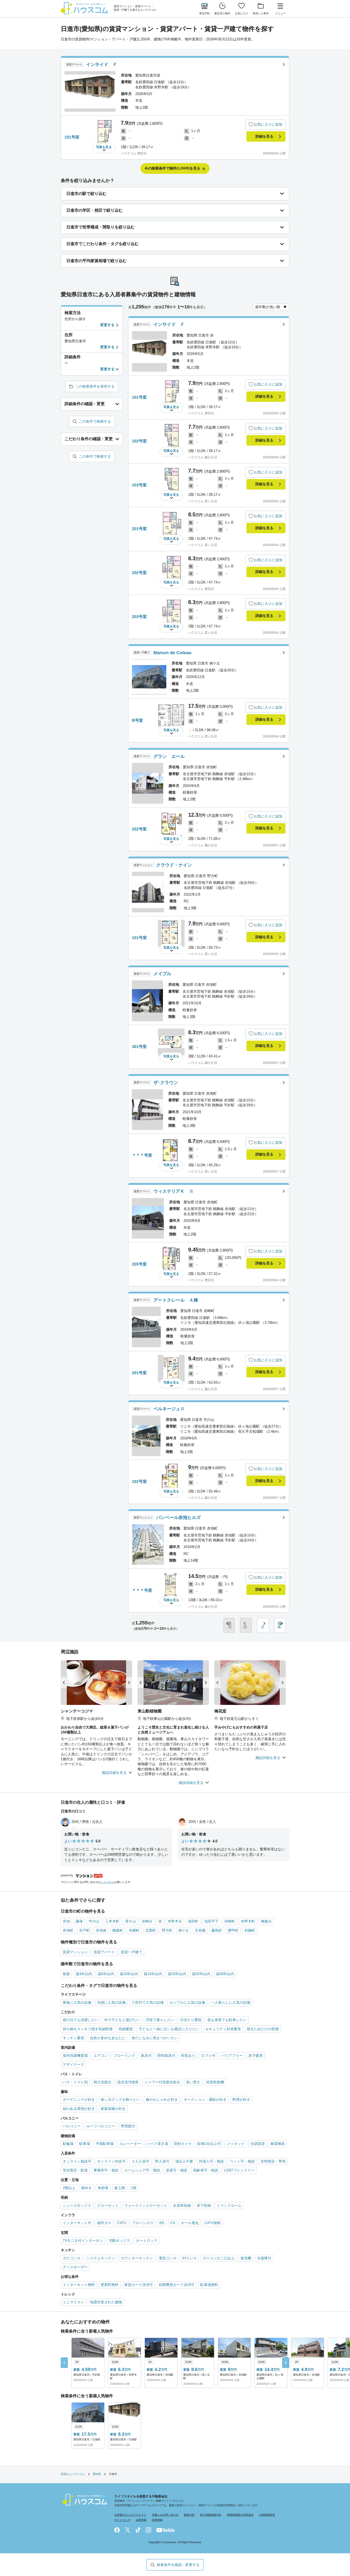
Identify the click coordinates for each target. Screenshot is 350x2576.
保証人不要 (184, 2159)
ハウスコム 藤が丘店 (202, 457)
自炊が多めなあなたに (108, 2036)
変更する (107, 325)
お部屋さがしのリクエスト (130, 2513)
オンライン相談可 (77, 2159)
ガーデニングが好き (79, 2098)
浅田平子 (211, 1919)
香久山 (130, 1919)
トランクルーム (229, 2204)
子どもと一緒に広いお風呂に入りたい (169, 2027)
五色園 (200, 1928)
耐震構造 (278, 2142)
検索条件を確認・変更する (178, 2565)
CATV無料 (212, 2221)
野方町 (167, 1928)
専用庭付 (128, 2124)
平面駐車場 (105, 2142)
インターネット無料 (79, 2283)
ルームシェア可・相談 (142, 2168)
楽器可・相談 (176, 2168)
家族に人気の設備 (77, 2000)
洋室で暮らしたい (160, 2018)
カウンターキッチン (137, 2256)
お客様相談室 (267, 2513)
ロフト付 (208, 2053)
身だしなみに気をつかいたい (154, 2036)
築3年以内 (84, 1972)
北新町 (150, 1928)
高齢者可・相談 (205, 2168)
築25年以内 (201, 1972)
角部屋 (103, 2186)
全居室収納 (182, 2204)
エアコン (101, 2053)
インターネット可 (77, 2221)
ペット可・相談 (242, 2159)
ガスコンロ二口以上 (218, 2256)
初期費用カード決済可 (176, 2283)
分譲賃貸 (257, 2142)
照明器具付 (166, 2053)
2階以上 (69, 2186)
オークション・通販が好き (205, 2098)
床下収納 (204, 2204)
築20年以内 (177, 1972)
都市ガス (104, 2221)
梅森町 (117, 1928)
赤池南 (101, 1928)
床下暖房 (255, 2053)
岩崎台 (147, 1919)
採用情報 (157, 2518)
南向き (86, 2186)
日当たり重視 (191, 2018)
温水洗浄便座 (128, 2080)
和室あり (188, 2053)
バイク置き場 (157, 2142)
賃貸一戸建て (131, 1950)
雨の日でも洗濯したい (80, 2018)
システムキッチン (100, 2256)
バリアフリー (232, 2053)
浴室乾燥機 (215, 2080)
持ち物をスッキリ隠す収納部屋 (88, 2027)
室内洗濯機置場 (75, 2053)
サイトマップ (122, 2518)
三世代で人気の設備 (147, 2000)
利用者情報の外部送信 (240, 2513)
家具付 (146, 2053)
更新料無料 (110, 2283)
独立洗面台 (102, 2080)
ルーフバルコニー (100, 2124)
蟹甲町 (233, 1928)
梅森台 (266, 1919)
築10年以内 (129, 1972)
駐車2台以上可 (209, 2142)
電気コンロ (168, 2256)
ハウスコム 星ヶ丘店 (202, 501)
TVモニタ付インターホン (83, 2239)
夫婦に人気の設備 (111, 2000)
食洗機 (245, 2256)
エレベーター (130, 2142)
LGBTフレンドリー (239, 2168)
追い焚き (193, 2080)
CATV (121, 2221)
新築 (66, 1972)
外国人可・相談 (211, 2159)
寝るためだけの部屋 (263, 2027)
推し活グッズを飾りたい (120, 2098)
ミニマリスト (73, 2300)
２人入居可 (140, 2159)
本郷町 (134, 1928)
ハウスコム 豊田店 (134, 153)
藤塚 (79, 1919)
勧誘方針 (189, 2513)
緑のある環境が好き (79, 2107)
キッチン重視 (73, 2036)
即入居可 (162, 2159)
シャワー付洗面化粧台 (162, 2080)
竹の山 (94, 1919)
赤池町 (68, 1928)
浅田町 (193, 1919)
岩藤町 (249, 1928)
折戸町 (84, 1928)
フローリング (124, 2053)
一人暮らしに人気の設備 (230, 2000)
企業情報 (141, 2518)
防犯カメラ (183, 2142)
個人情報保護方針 (210, 2513)
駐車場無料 (209, 2283)
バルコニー (72, 2124)
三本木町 (112, 1919)
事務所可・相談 (106, 2168)
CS (172, 2221)
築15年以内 (153, 1972)
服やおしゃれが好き (162, 2098)
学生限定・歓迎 (75, 2168)
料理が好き (241, 2098)
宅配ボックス (119, 2239)
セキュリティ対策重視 (223, 2027)
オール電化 (190, 2221)
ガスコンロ (72, 2256)
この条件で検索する (95, 421)
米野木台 (175, 1919)
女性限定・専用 (272, 2159)
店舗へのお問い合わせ (165, 2513)
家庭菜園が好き (113, 2107)
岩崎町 (229, 1919)
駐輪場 (68, 2142)
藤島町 (216, 1928)
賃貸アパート (104, 1950)
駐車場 (84, 2142)
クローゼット (108, 2204)
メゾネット (236, 2142)
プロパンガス (143, 2221)
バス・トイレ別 (75, 2080)
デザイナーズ (73, 2063)
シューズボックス (77, 2204)
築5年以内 (106, 1972)
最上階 (119, 2186)
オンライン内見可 (111, 2159)
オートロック (146, 2239)
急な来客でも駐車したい (227, 2018)
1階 (133, 2186)
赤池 (66, 1919)
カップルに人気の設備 (187, 2000)
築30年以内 (225, 1972)
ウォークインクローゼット (145, 2204)
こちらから (107, 1880)
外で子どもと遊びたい (122, 2018)
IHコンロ (189, 2256)
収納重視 (126, 2027)
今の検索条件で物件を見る (172, 168)
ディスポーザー (75, 2265)
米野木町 (248, 1919)
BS (161, 2221)
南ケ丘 (183, 1928)
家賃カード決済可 (138, 2283)
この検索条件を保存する (95, 386)
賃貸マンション (75, 1950)
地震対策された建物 (106, 2300)
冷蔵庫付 (264, 2256)
